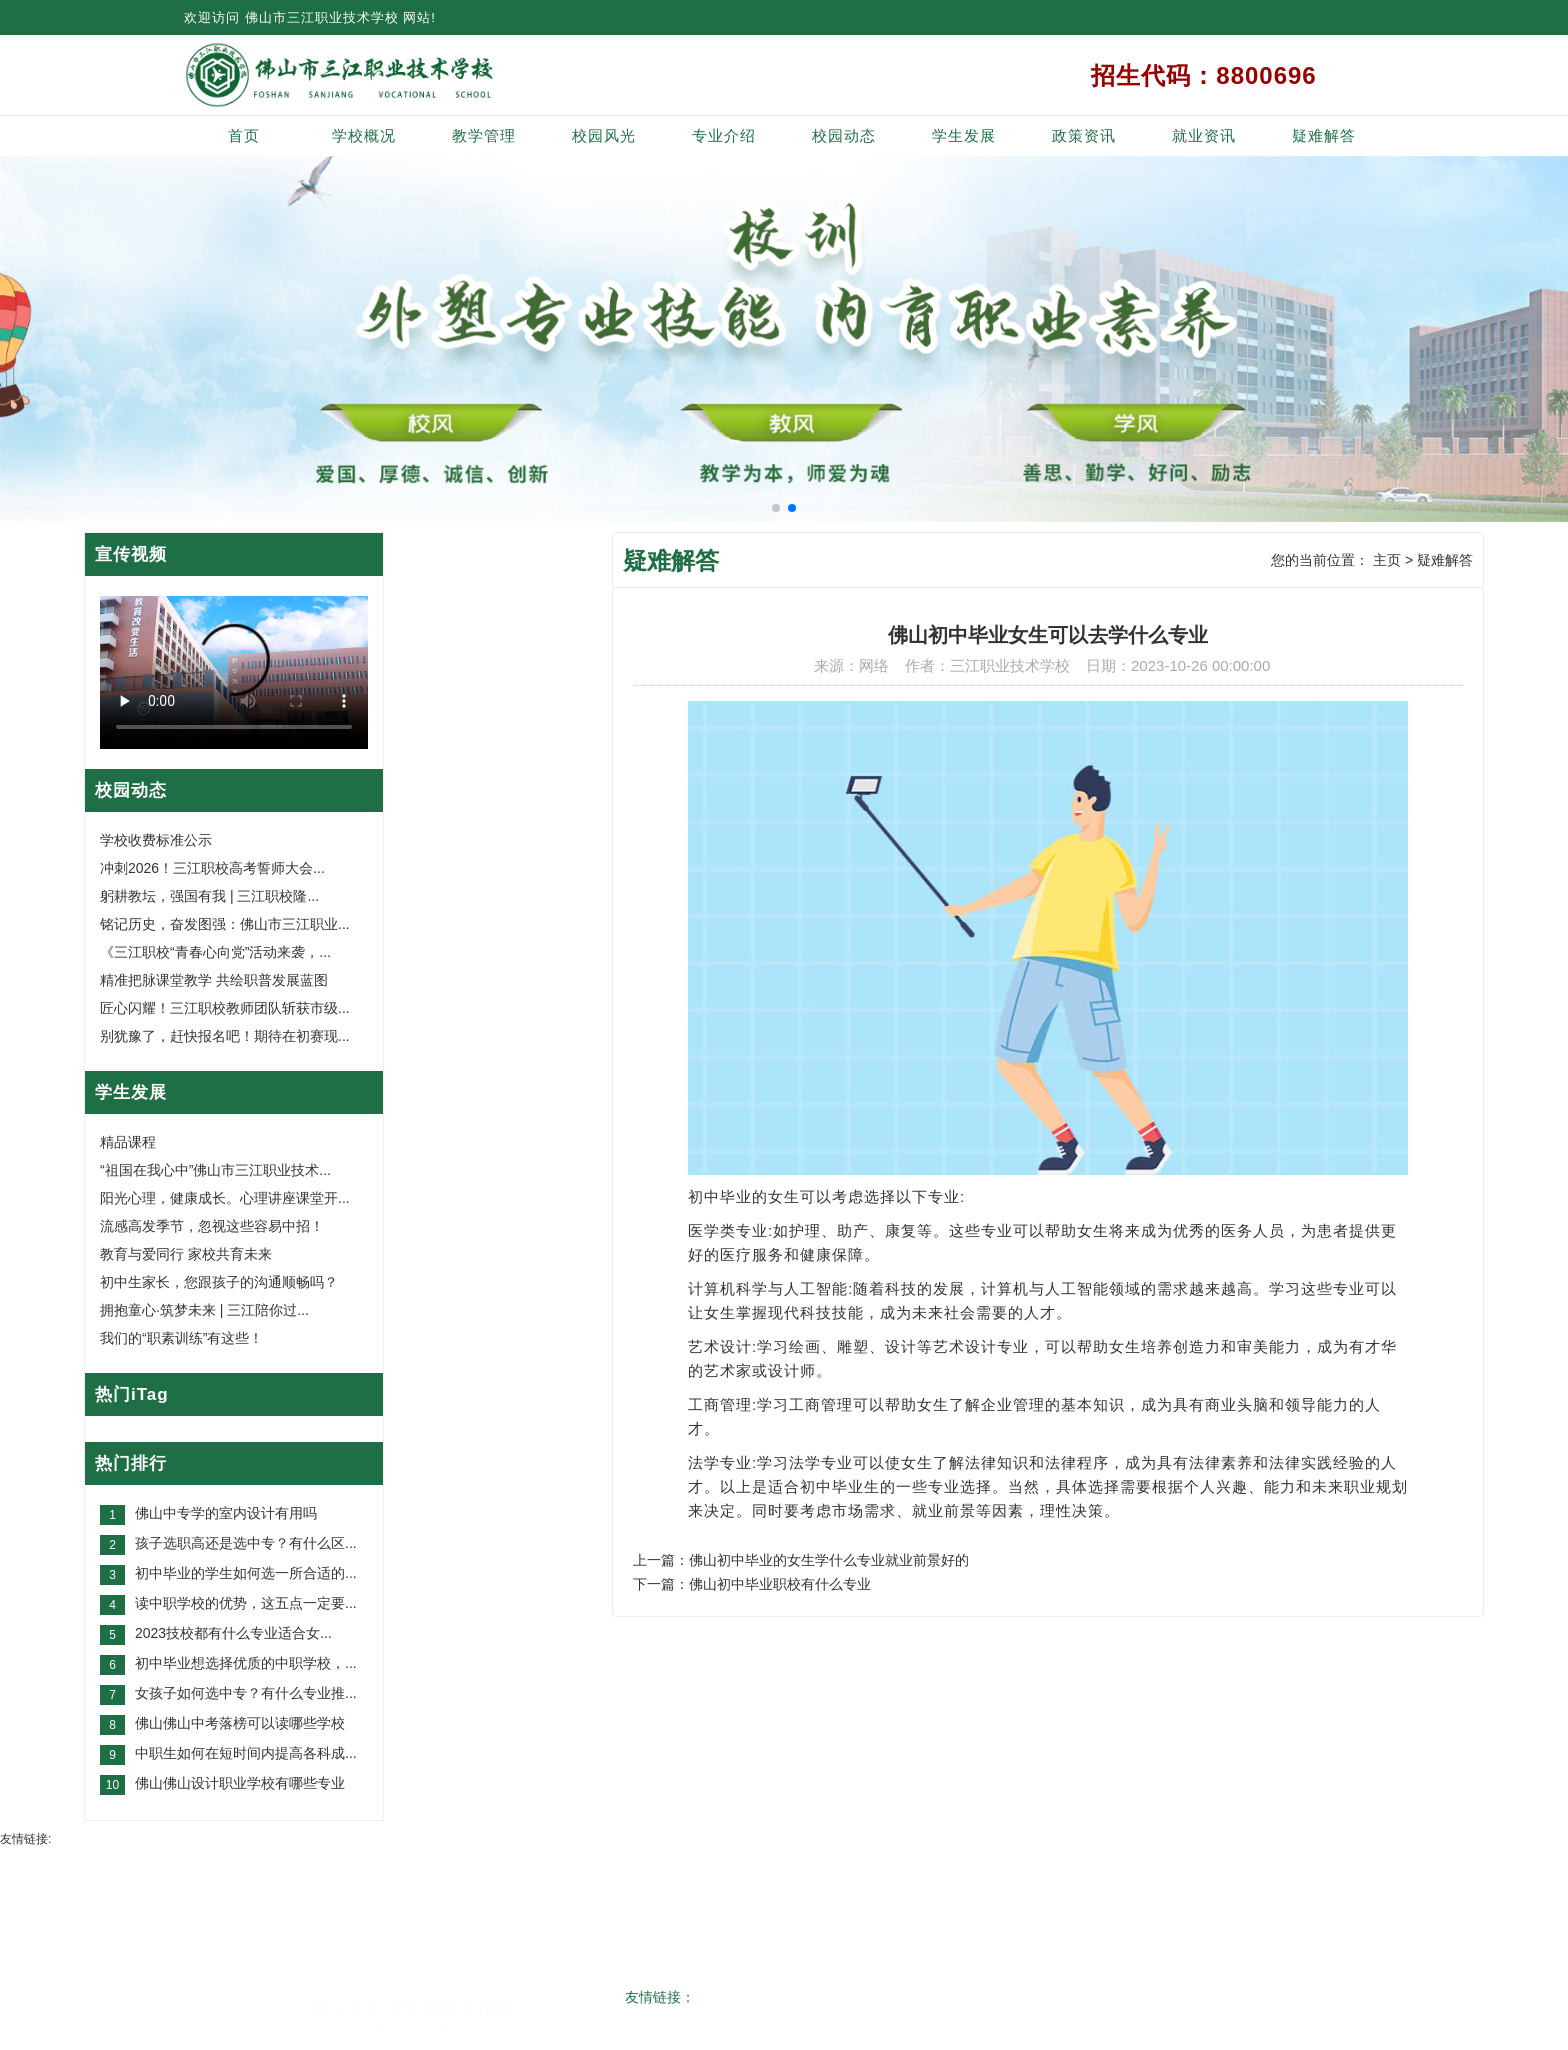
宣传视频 (131, 554)
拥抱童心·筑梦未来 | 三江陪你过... (204, 1310)
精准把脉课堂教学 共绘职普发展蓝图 (214, 980)
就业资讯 (1204, 135)
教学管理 (484, 135)
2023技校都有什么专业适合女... (233, 1633)
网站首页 (290, 1866)
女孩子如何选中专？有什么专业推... (246, 1693)
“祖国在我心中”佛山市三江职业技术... (215, 1170)
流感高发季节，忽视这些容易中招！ (212, 1226)
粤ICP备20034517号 (768, 2015)
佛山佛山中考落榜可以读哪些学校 (240, 1723)
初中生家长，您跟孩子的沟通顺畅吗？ (219, 1282)
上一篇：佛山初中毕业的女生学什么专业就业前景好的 (801, 1560)
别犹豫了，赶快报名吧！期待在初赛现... (225, 1036)
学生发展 (964, 135)
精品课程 (128, 1142)
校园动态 (844, 135)
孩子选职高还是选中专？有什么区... (246, 1543)
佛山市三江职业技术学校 (322, 17)
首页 (244, 135)
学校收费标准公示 (156, 840)
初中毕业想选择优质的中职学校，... (246, 1663)
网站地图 (1278, 1866)
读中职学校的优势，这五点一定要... (246, 1603)
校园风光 (604, 135)
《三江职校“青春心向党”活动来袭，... (215, 952)
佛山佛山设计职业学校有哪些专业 (240, 1783)
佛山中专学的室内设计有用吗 (226, 1513)
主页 (1387, 560)
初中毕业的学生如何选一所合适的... (246, 1573)
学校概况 (364, 135)
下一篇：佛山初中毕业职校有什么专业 (752, 1584)
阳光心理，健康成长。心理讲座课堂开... (225, 1198)
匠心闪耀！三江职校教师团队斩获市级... (225, 1008)
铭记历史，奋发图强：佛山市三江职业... (225, 924)
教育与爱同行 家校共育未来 (186, 1254)
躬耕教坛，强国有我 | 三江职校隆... (209, 896)
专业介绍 (724, 135)
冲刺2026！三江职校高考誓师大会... (212, 868)
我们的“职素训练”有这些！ (181, 1338)
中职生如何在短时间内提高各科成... (246, 1753)
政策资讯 (1084, 135)
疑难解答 (1324, 135)
